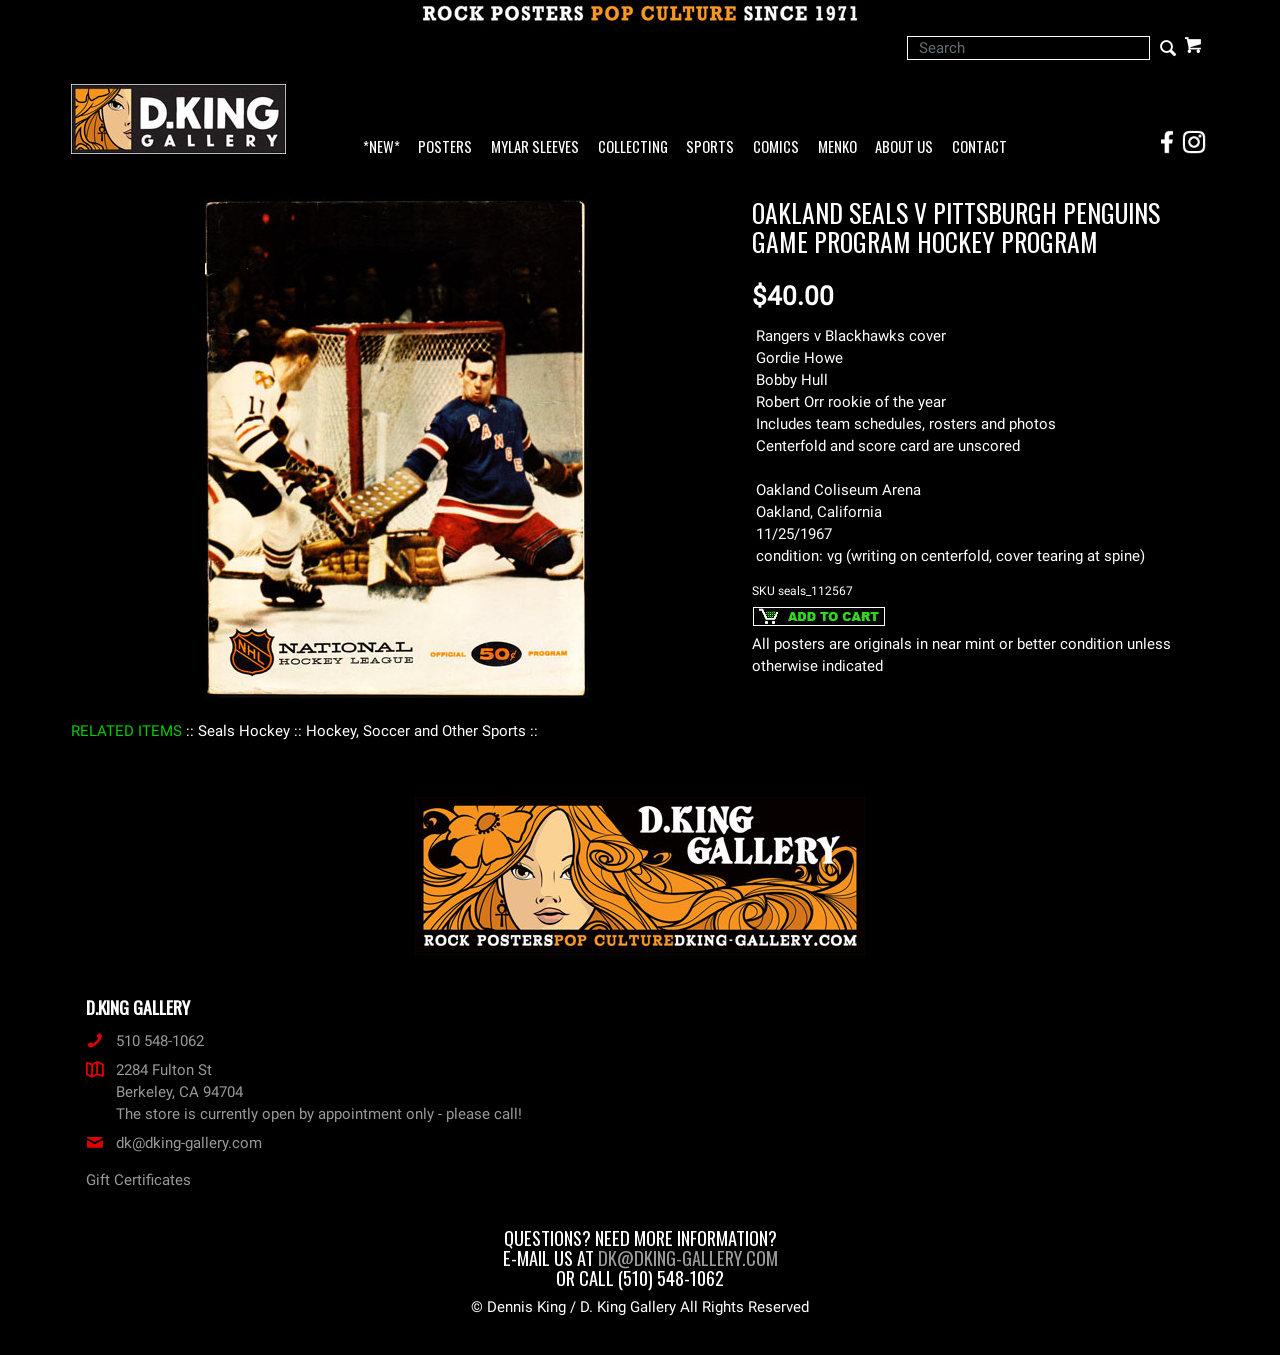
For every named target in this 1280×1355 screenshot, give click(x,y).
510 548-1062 (145, 1041)
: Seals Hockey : (244, 731)
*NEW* (381, 147)
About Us (904, 147)
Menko (837, 147)
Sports (710, 147)
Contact (979, 147)
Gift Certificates (138, 1180)
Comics (776, 147)
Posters (445, 147)
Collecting (633, 147)
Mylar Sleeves (535, 147)
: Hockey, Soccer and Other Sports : (416, 731)
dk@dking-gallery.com (174, 1143)
